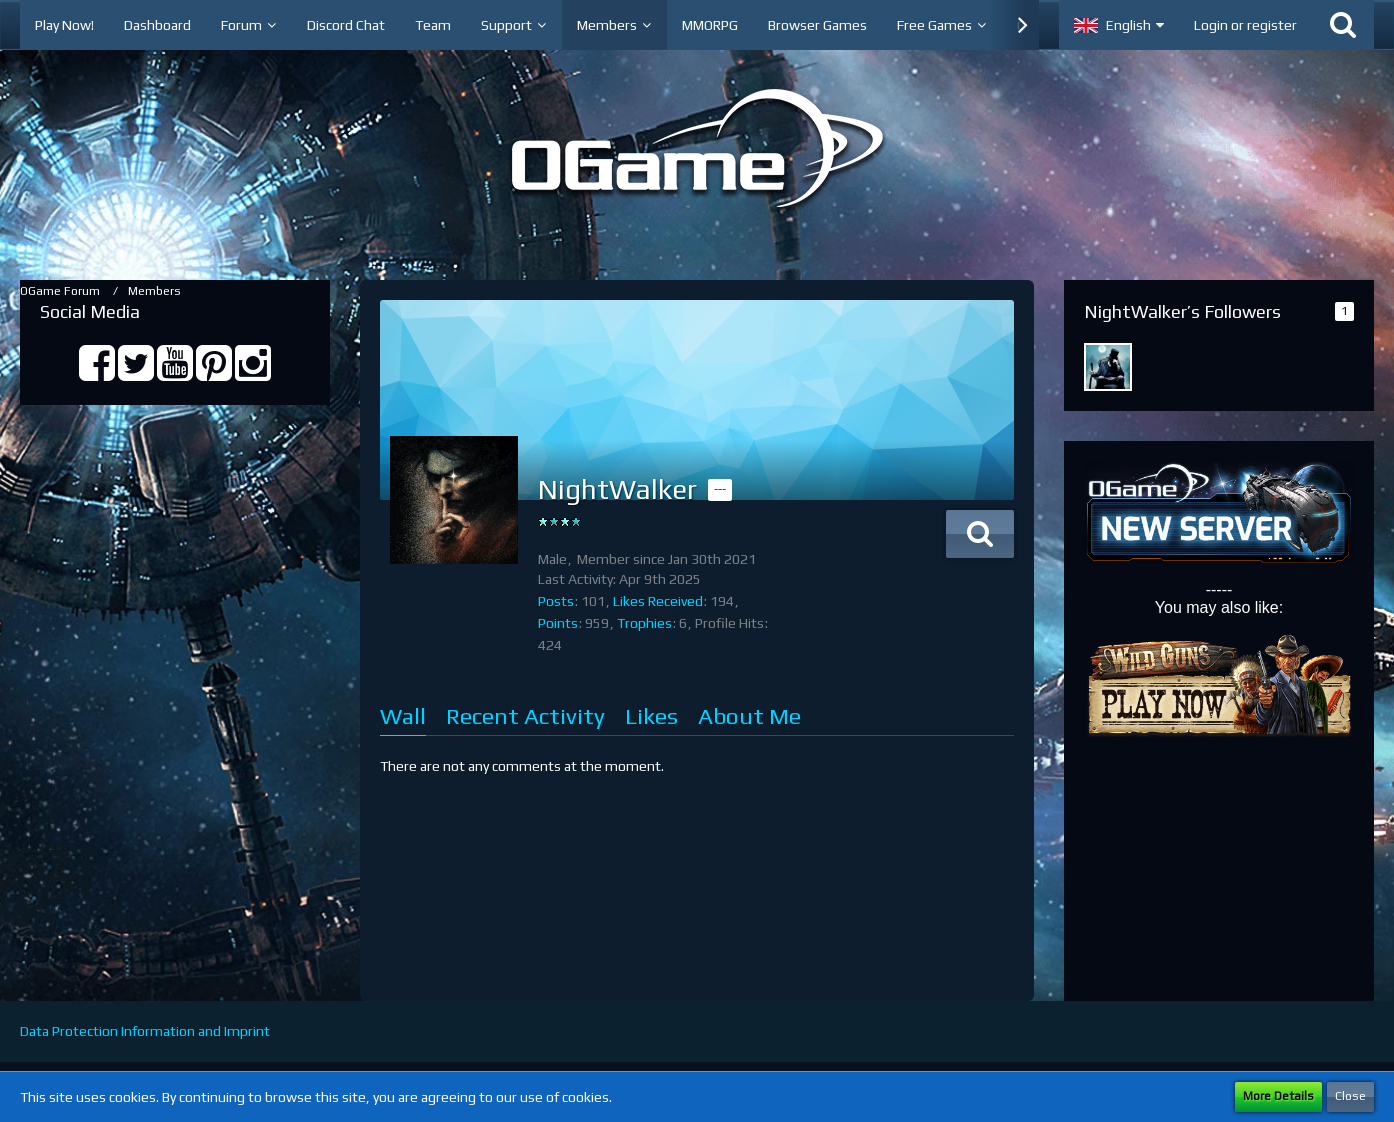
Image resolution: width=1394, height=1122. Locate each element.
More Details (1278, 1096)
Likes (651, 715)
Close (1350, 1096)
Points (558, 623)
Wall (403, 715)
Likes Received (658, 601)
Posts (556, 601)
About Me (749, 715)
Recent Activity (525, 715)
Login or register (1245, 25)
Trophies (644, 623)
